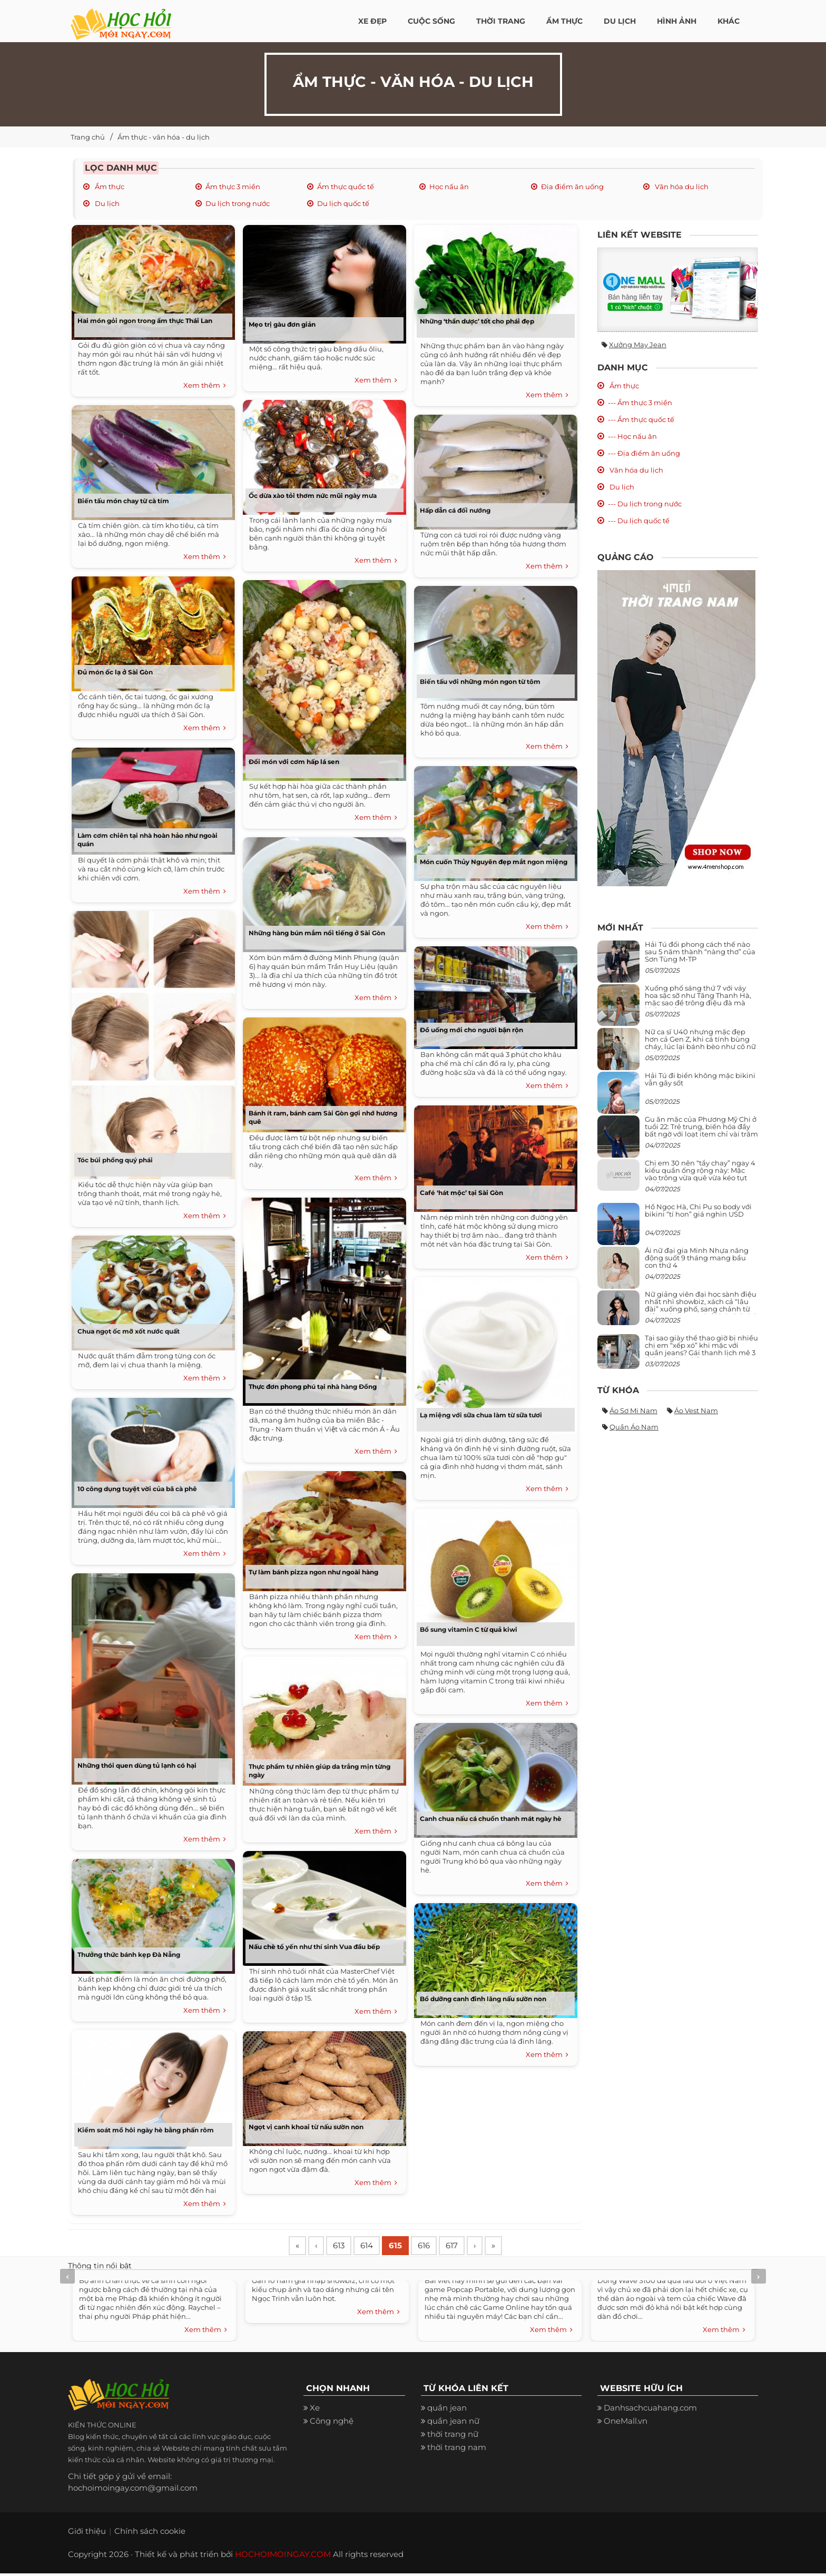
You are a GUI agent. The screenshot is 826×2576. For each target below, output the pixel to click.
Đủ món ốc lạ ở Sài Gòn (115, 672)
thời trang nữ (452, 2437)
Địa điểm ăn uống (572, 186)
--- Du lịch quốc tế (639, 520)
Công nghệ (331, 2423)
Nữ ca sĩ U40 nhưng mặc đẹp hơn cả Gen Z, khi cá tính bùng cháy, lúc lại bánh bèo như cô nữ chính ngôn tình (700, 1043)
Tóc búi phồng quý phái (115, 1160)
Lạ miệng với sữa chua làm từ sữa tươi (481, 1415)
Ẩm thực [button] (564, 21)
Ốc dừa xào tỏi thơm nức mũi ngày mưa (313, 495)
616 (441, 2247)
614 (377, 2247)
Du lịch (106, 203)
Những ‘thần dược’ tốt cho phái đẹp (477, 321)
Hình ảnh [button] (676, 21)
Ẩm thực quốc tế (345, 186)
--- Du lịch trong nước (645, 503)
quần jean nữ (453, 2423)
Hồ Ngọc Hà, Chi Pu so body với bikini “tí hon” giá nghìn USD (698, 1210)
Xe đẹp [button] (372, 21)
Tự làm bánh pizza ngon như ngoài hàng (313, 1572)
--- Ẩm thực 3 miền (640, 402)
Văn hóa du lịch (681, 186)
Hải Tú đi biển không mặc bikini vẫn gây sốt (700, 1079)
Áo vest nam (696, 1410)
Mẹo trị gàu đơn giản (282, 324)
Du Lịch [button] (620, 21)
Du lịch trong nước (237, 203)
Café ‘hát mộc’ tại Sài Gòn (461, 1193)
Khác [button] (728, 21)
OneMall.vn (625, 2423)
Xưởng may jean (637, 344)
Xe (315, 2410)
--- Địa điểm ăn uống (644, 453)
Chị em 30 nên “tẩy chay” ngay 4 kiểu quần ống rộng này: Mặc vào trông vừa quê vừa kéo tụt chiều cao (700, 1174)
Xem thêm (204, 385)
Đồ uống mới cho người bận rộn (471, 1030)
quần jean (447, 2410)
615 (409, 2247)
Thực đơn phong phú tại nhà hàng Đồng (313, 1386)
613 (346, 2247)
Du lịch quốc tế (343, 203)
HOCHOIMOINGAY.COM (283, 2557)
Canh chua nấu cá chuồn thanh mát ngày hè (491, 1819)
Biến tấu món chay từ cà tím (123, 501)
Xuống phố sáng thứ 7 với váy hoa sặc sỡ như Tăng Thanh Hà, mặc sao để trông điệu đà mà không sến (698, 999)
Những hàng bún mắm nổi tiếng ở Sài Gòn (317, 933)
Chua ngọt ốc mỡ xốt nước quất (128, 1331)
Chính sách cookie (149, 2534)
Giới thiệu (87, 2534)
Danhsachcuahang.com (650, 2410)
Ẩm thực (108, 186)
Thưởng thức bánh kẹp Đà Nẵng (128, 1954)
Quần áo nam (633, 1427)
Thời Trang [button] (500, 21)
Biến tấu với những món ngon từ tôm (480, 681)
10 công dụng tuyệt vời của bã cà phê (137, 1489)
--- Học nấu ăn (632, 436)
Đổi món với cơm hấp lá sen (294, 762)
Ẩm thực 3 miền (232, 186)
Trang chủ (88, 137)
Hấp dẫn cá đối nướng (455, 510)
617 (472, 2247)
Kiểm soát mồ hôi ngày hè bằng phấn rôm (145, 2130)
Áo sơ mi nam (633, 1410)
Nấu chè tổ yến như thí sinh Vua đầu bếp (314, 1947)
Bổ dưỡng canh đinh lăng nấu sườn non (483, 1999)
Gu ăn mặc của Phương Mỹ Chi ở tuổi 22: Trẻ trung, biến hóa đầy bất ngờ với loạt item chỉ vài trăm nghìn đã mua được (701, 1130)
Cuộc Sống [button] (431, 21)
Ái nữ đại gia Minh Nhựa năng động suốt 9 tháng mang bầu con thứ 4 (697, 1258)
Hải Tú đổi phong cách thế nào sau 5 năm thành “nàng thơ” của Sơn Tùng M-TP (700, 952)
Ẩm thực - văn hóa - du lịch (163, 137)
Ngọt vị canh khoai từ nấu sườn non (306, 2127)
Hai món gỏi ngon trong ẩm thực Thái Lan (144, 321)
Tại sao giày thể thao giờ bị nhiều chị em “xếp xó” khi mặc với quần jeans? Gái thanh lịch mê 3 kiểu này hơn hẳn (701, 1349)
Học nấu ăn (449, 186)
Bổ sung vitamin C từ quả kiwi (468, 1629)
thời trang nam (456, 2450)
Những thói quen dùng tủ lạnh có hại (136, 1765)
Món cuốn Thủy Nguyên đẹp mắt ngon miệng (493, 862)
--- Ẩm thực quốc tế (641, 419)
